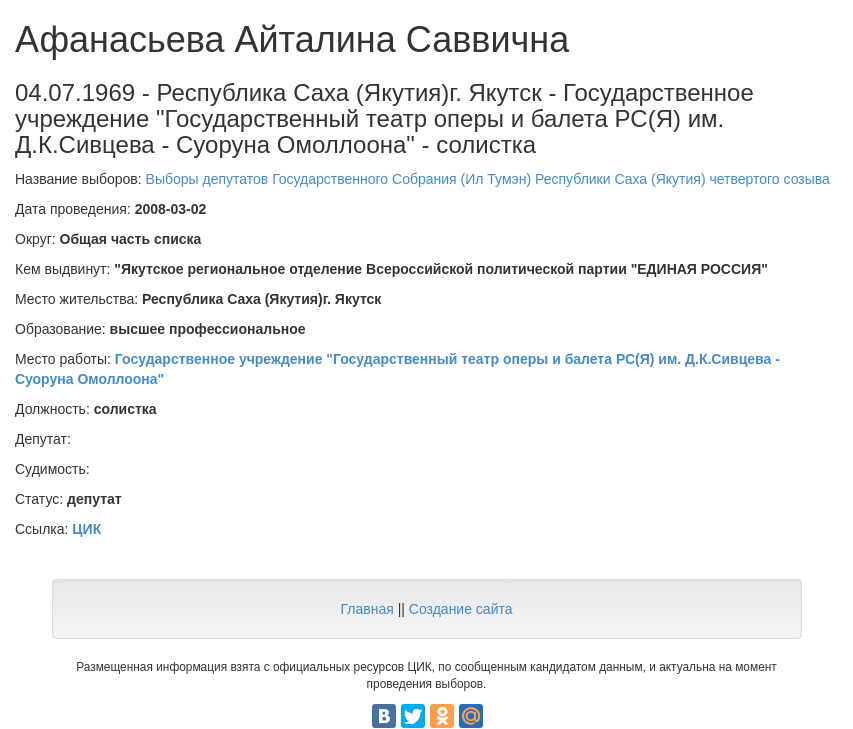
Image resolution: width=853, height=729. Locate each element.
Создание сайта (461, 609)
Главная (366, 609)
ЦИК (86, 529)
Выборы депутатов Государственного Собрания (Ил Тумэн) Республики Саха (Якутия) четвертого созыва (488, 179)
